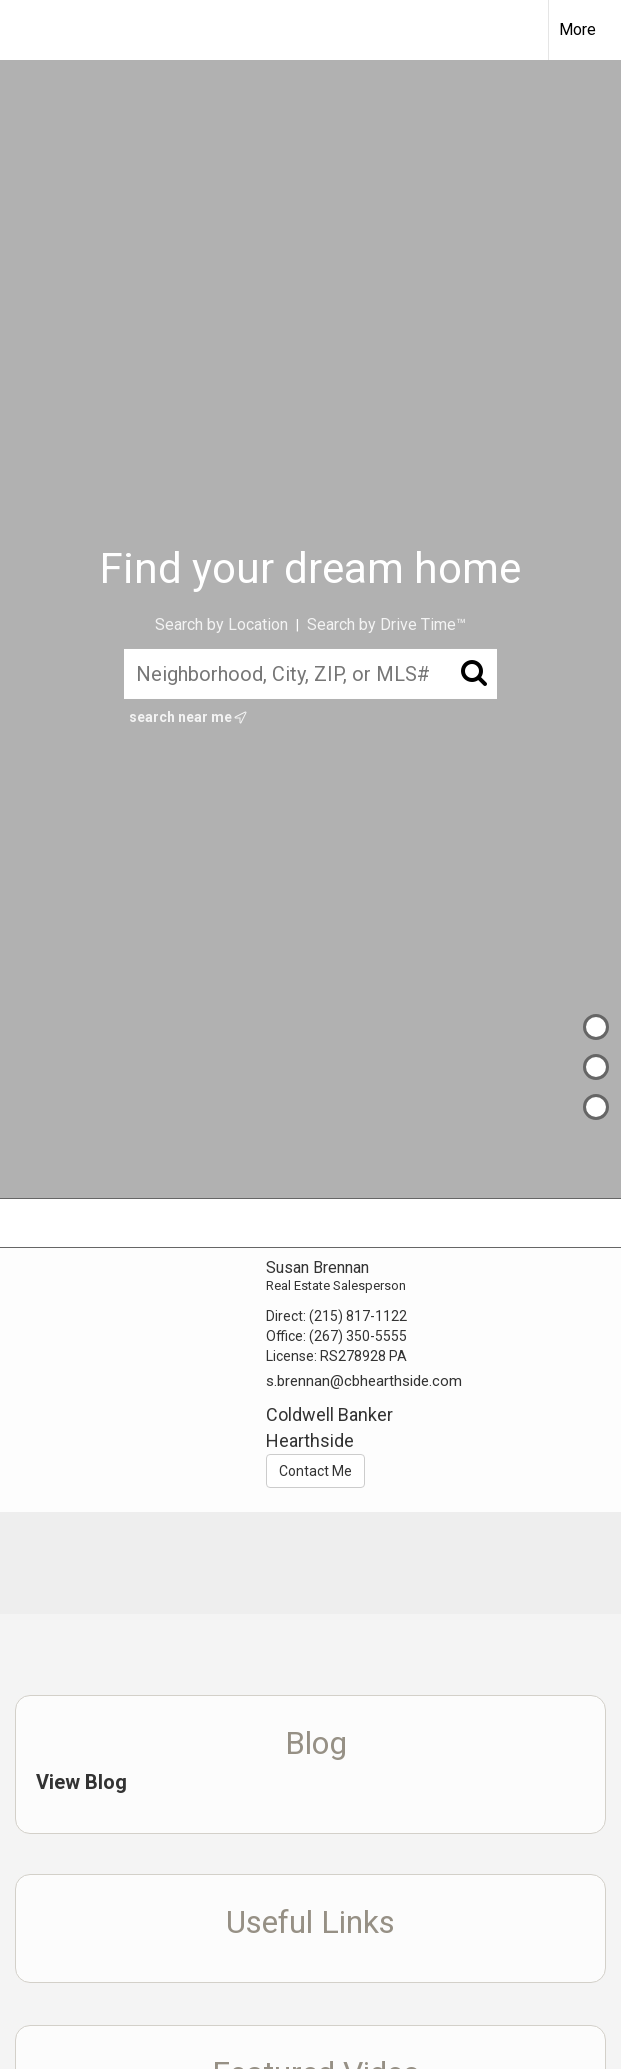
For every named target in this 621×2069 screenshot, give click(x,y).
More (577, 29)
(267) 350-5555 (358, 1336)
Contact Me (315, 1471)
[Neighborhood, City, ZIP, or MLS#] (310, 674)
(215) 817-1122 (358, 1316)
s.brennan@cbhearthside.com (364, 1381)
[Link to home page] (25, 30)
